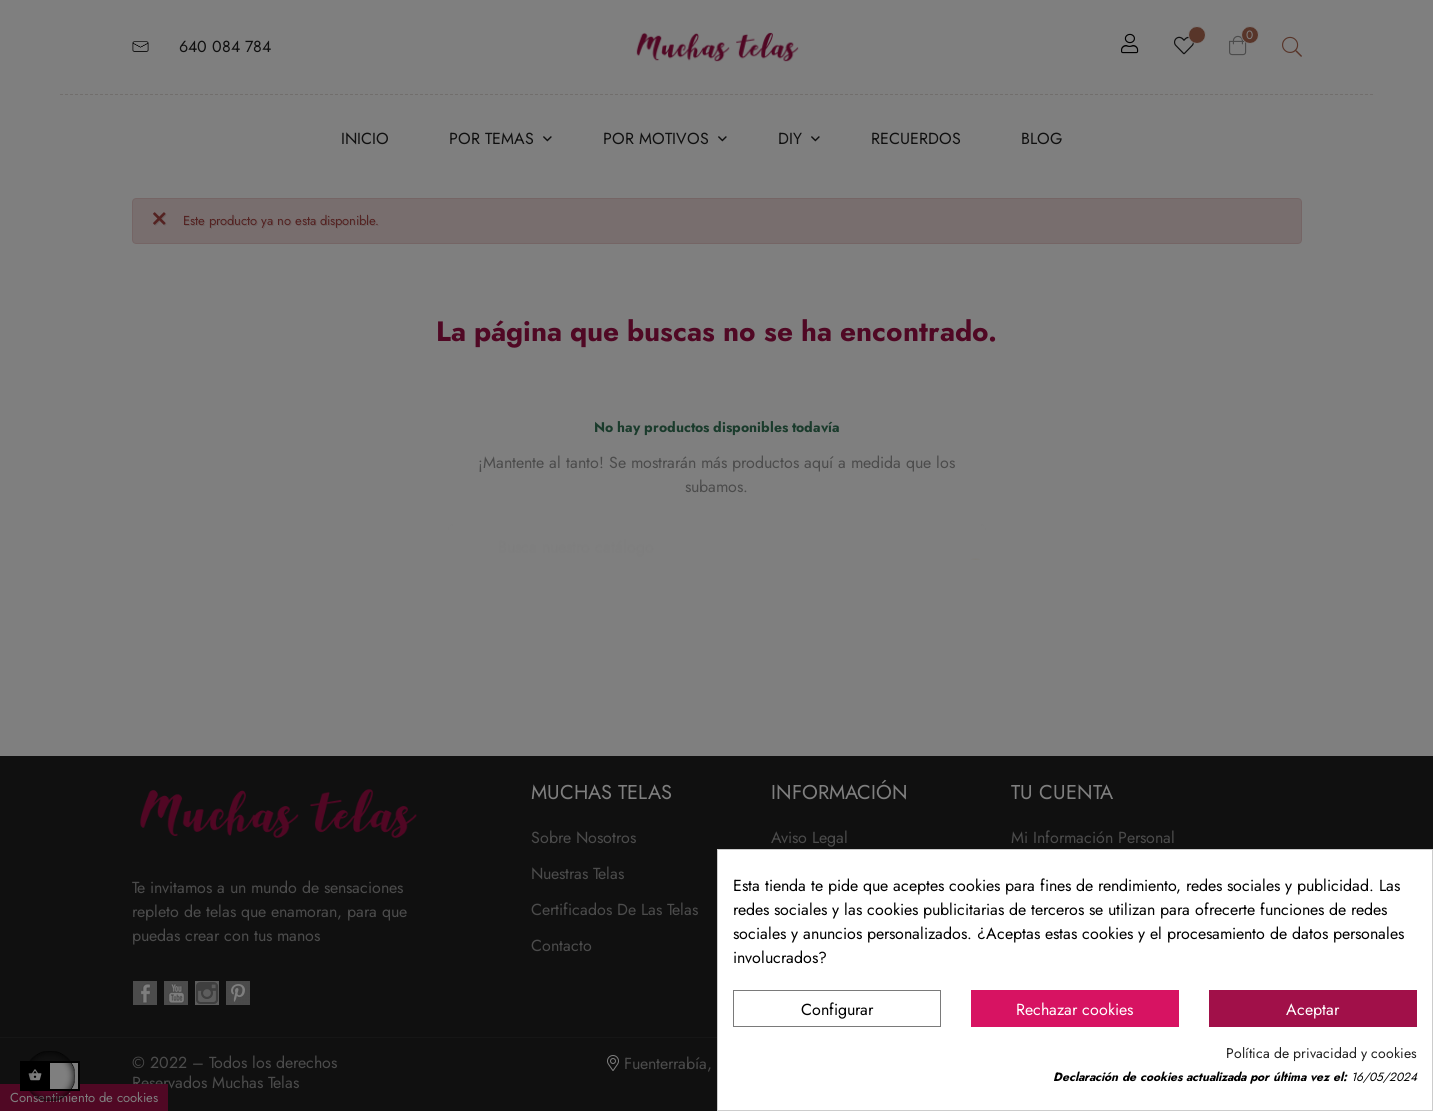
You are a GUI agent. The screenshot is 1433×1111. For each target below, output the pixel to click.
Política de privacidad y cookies (1321, 1054)
